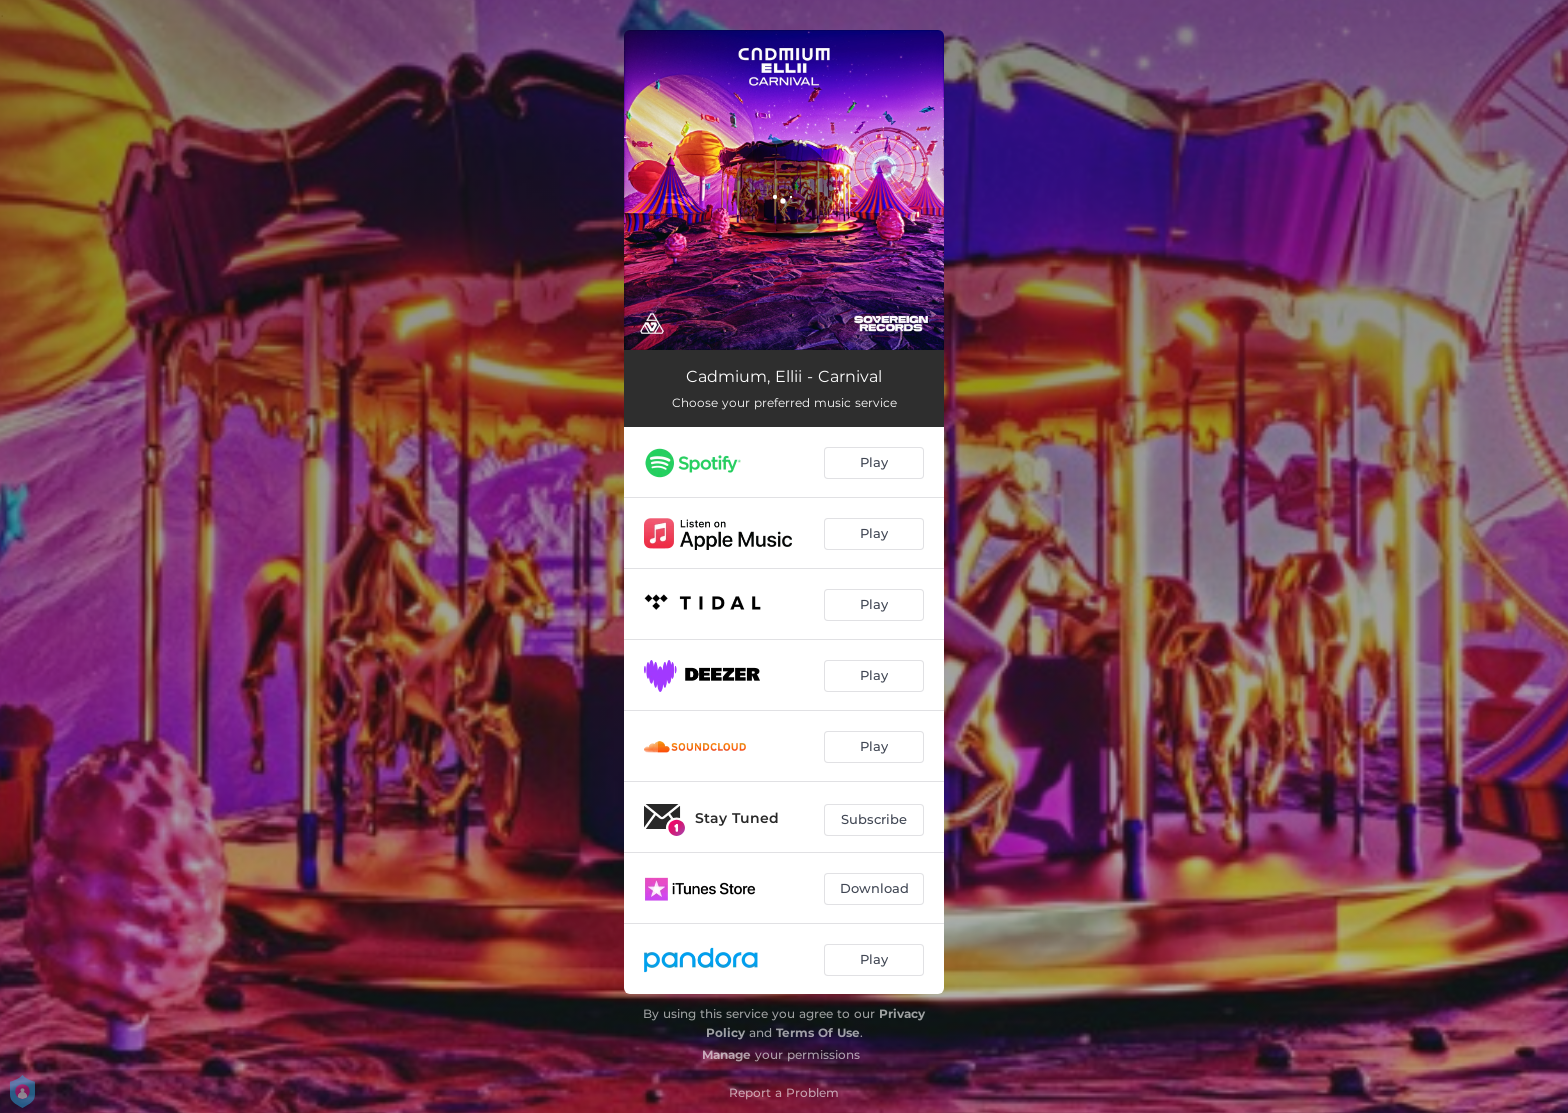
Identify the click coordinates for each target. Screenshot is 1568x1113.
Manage (726, 1054)
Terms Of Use (818, 1032)
